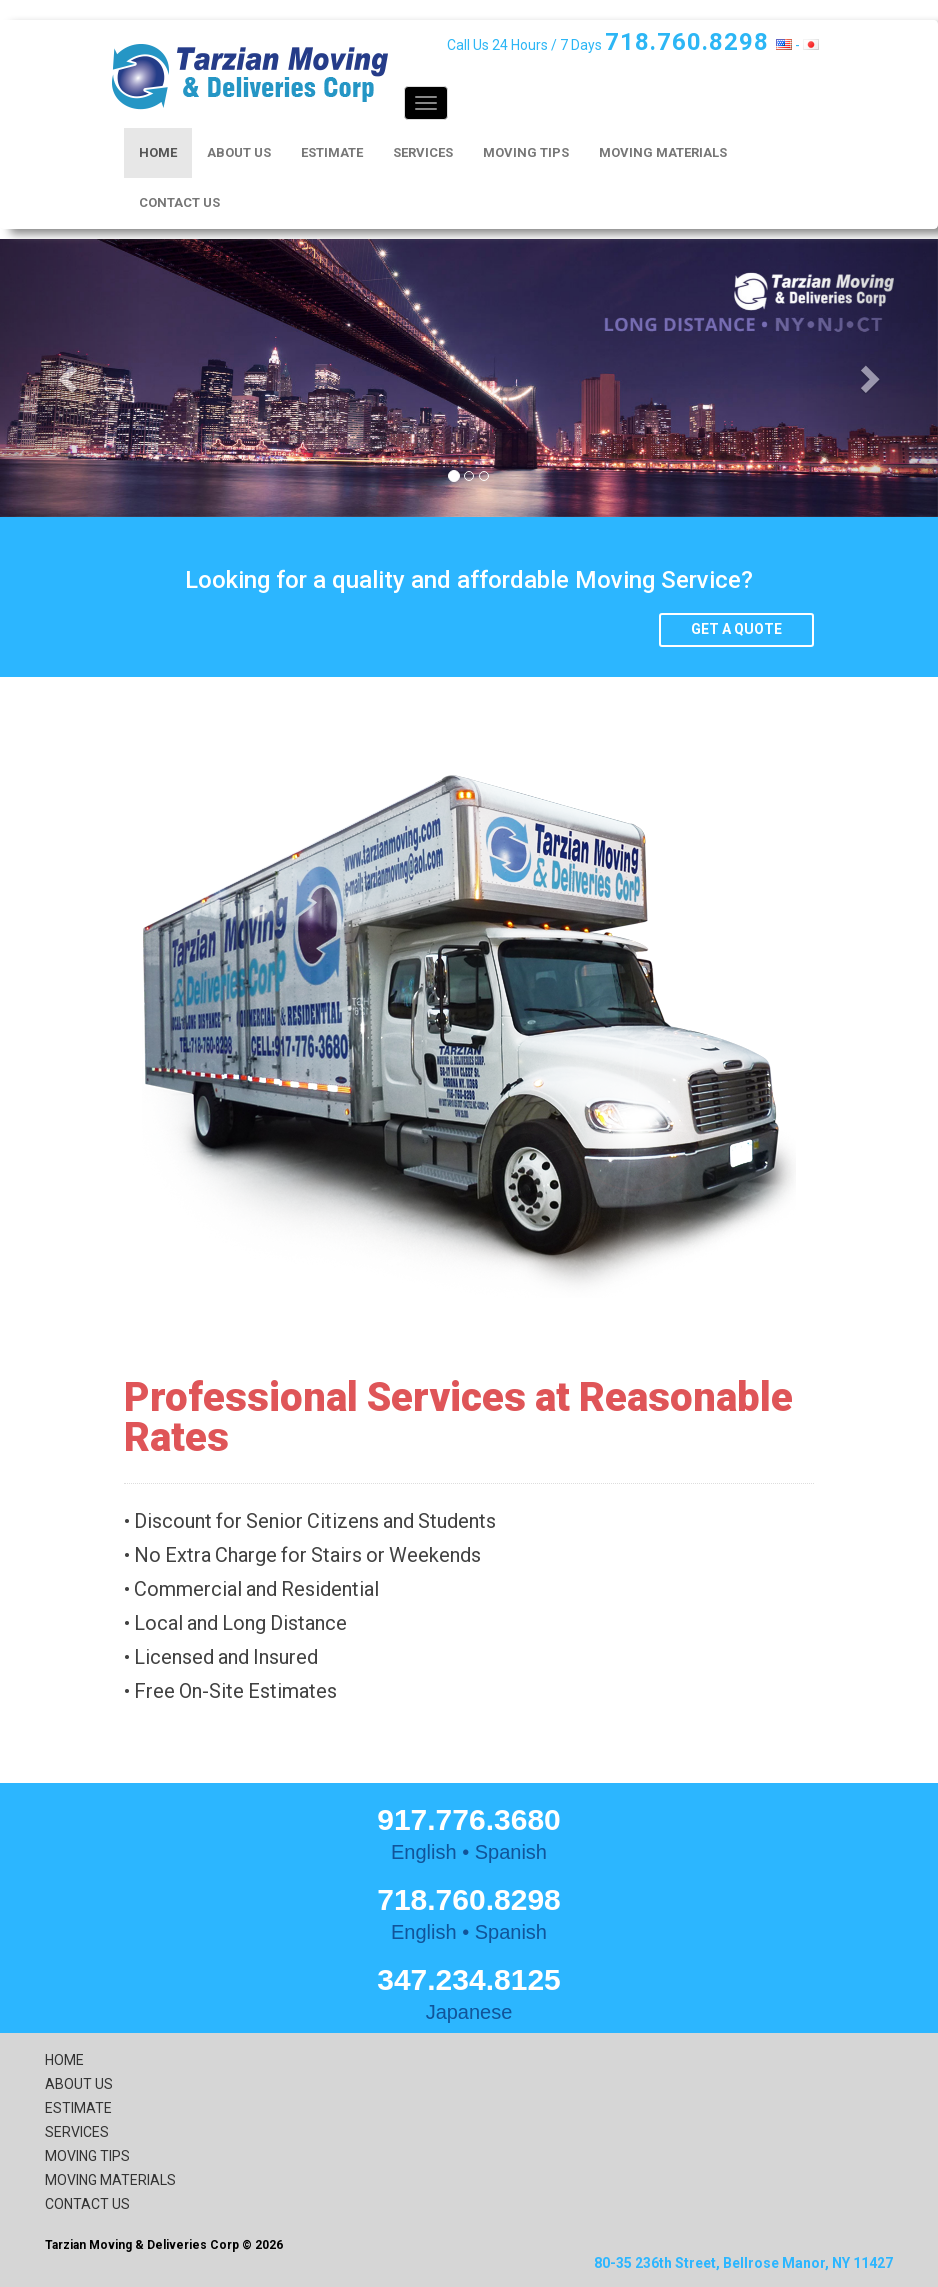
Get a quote (736, 629)
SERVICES (423, 152)
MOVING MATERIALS (663, 152)
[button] (70, 378)
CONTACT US (179, 202)
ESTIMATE (332, 152)
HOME (158, 152)
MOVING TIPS (526, 152)
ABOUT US (239, 152)
